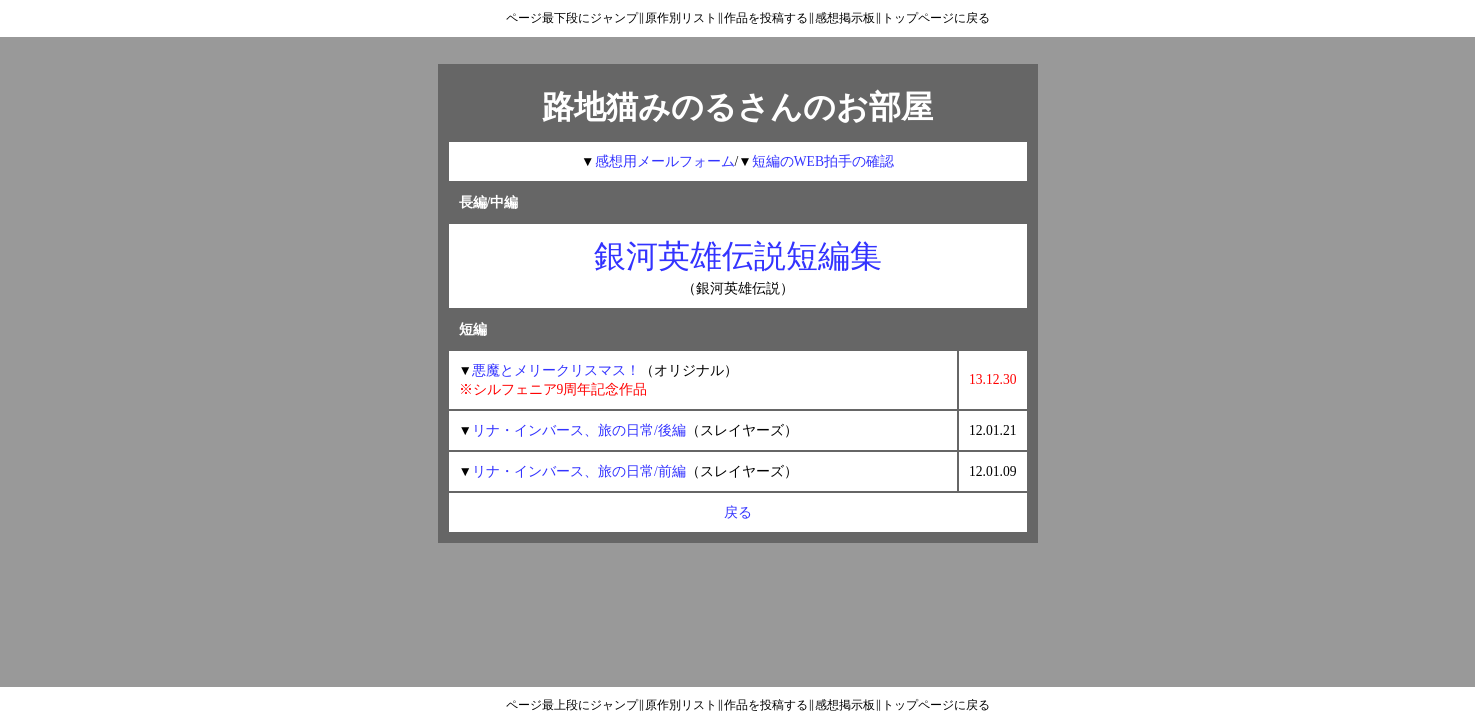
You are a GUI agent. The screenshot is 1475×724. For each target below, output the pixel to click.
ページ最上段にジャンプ (572, 705)
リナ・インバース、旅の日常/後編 (579, 430)
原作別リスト (681, 18)
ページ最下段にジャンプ (572, 18)
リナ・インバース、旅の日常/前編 (579, 471)
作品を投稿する (766, 18)
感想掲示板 (845, 18)
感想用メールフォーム (665, 161)
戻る (738, 512)
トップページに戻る (936, 18)
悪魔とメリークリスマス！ (556, 370)
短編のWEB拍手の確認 (823, 161)
